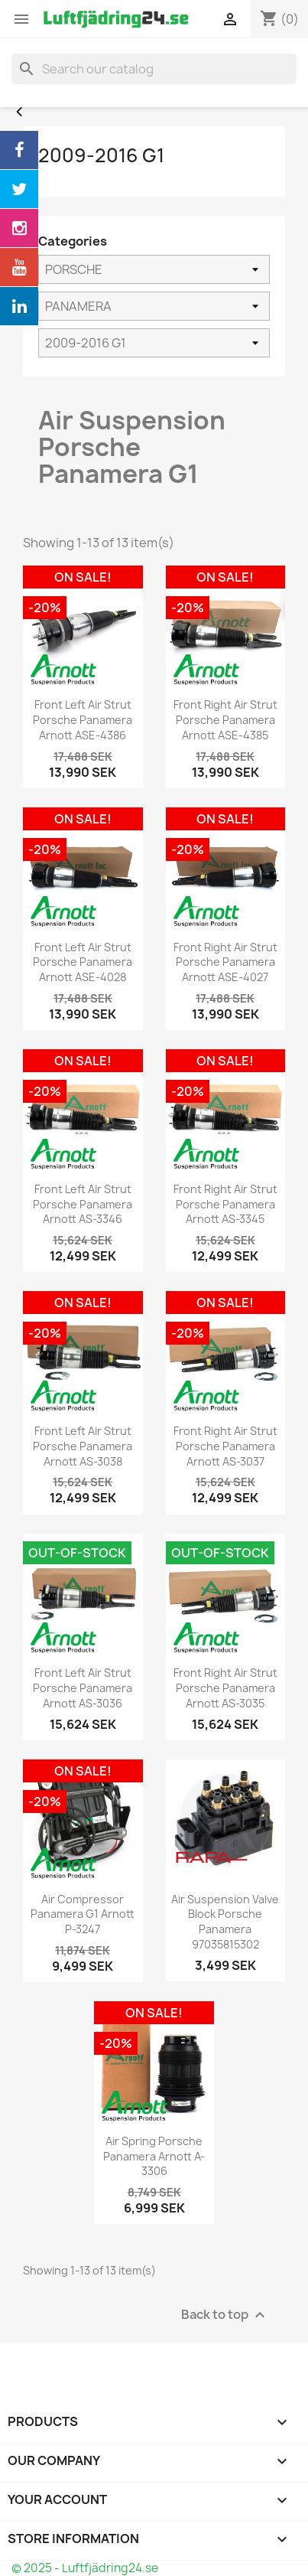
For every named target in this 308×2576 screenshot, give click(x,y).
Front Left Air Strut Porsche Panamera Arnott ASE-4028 (82, 962)
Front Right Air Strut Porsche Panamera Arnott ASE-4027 (225, 962)
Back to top (225, 2315)
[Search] (154, 69)
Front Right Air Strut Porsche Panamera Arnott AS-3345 (225, 1204)
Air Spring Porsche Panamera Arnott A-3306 (154, 2156)
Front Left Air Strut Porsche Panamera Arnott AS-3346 (82, 1204)
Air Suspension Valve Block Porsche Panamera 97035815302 (225, 1922)
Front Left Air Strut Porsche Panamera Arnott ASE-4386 (82, 719)
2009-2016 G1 (101, 155)
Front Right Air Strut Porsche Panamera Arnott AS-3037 (225, 1446)
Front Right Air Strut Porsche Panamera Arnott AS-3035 (225, 1687)
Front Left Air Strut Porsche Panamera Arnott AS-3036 (82, 1687)
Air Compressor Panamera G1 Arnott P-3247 (83, 1914)
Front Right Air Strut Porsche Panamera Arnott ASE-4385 (225, 719)
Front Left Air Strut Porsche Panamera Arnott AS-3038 (82, 1446)
